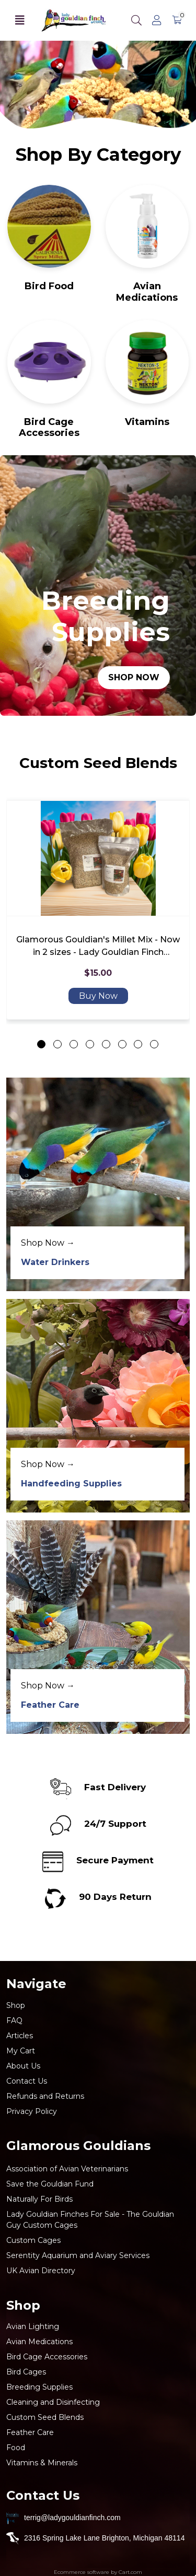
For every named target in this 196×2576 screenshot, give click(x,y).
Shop (15, 2005)
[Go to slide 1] (41, 1044)
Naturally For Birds (39, 2199)
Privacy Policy (31, 2111)
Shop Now (133, 677)
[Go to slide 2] (57, 1044)
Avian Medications (147, 291)
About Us (23, 2066)
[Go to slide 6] (122, 1044)
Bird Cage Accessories (49, 427)
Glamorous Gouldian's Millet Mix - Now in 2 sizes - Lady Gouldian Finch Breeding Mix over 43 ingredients (98, 946)
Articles (19, 2035)
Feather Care (50, 1705)
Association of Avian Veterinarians (67, 2168)
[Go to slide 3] (74, 1044)
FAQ (14, 2020)
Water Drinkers (55, 1262)
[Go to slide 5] (106, 1044)
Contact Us (26, 2081)
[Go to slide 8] (154, 1044)
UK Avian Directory (40, 2270)
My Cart (20, 2050)
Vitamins (147, 422)
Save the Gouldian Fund (50, 2184)
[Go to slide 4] (90, 1044)
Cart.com (130, 2572)
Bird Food (49, 286)
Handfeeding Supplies (71, 1483)
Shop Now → (48, 1243)
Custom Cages (33, 2240)
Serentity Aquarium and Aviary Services (77, 2255)
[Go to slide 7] (138, 1044)
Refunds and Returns (45, 2096)
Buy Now (98, 995)
